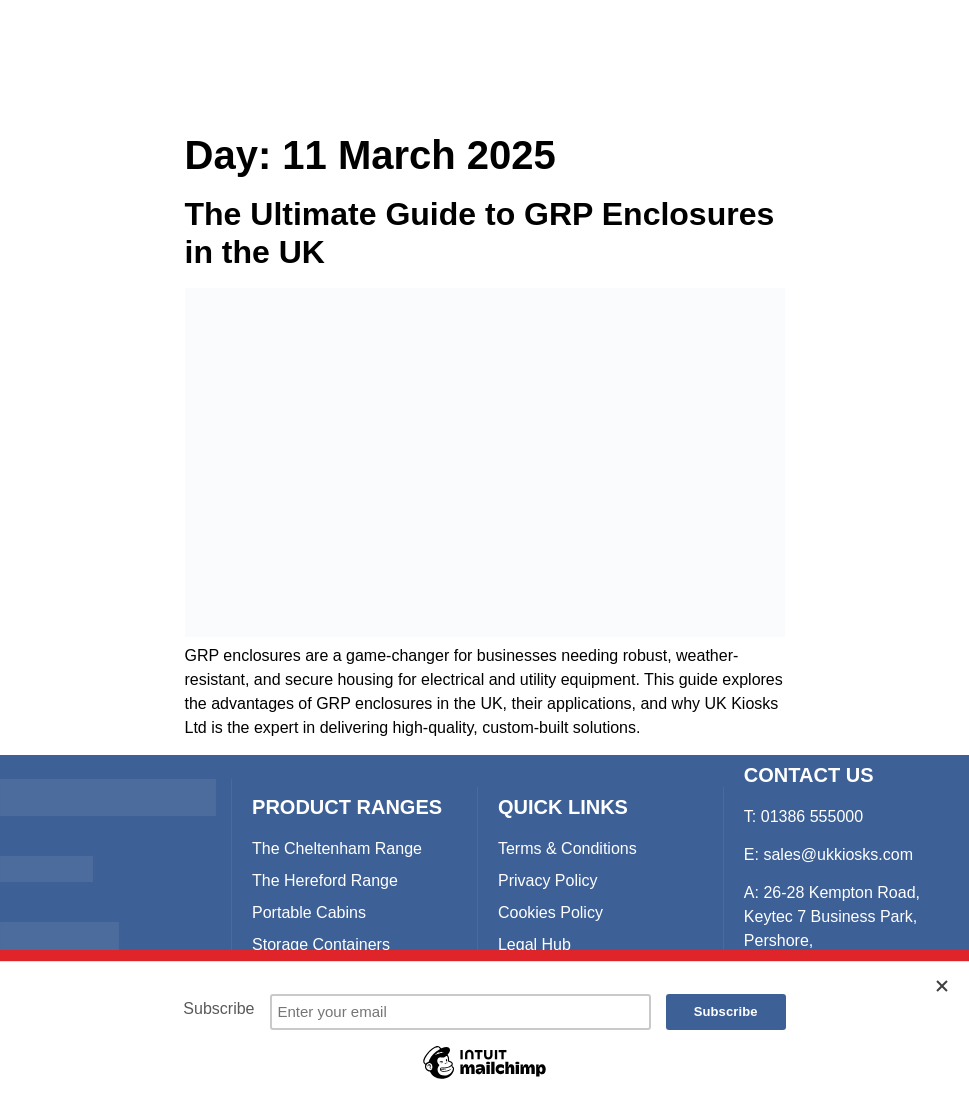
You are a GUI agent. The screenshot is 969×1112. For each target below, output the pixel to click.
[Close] (943, 986)
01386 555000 (812, 816)
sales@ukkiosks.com (838, 854)
